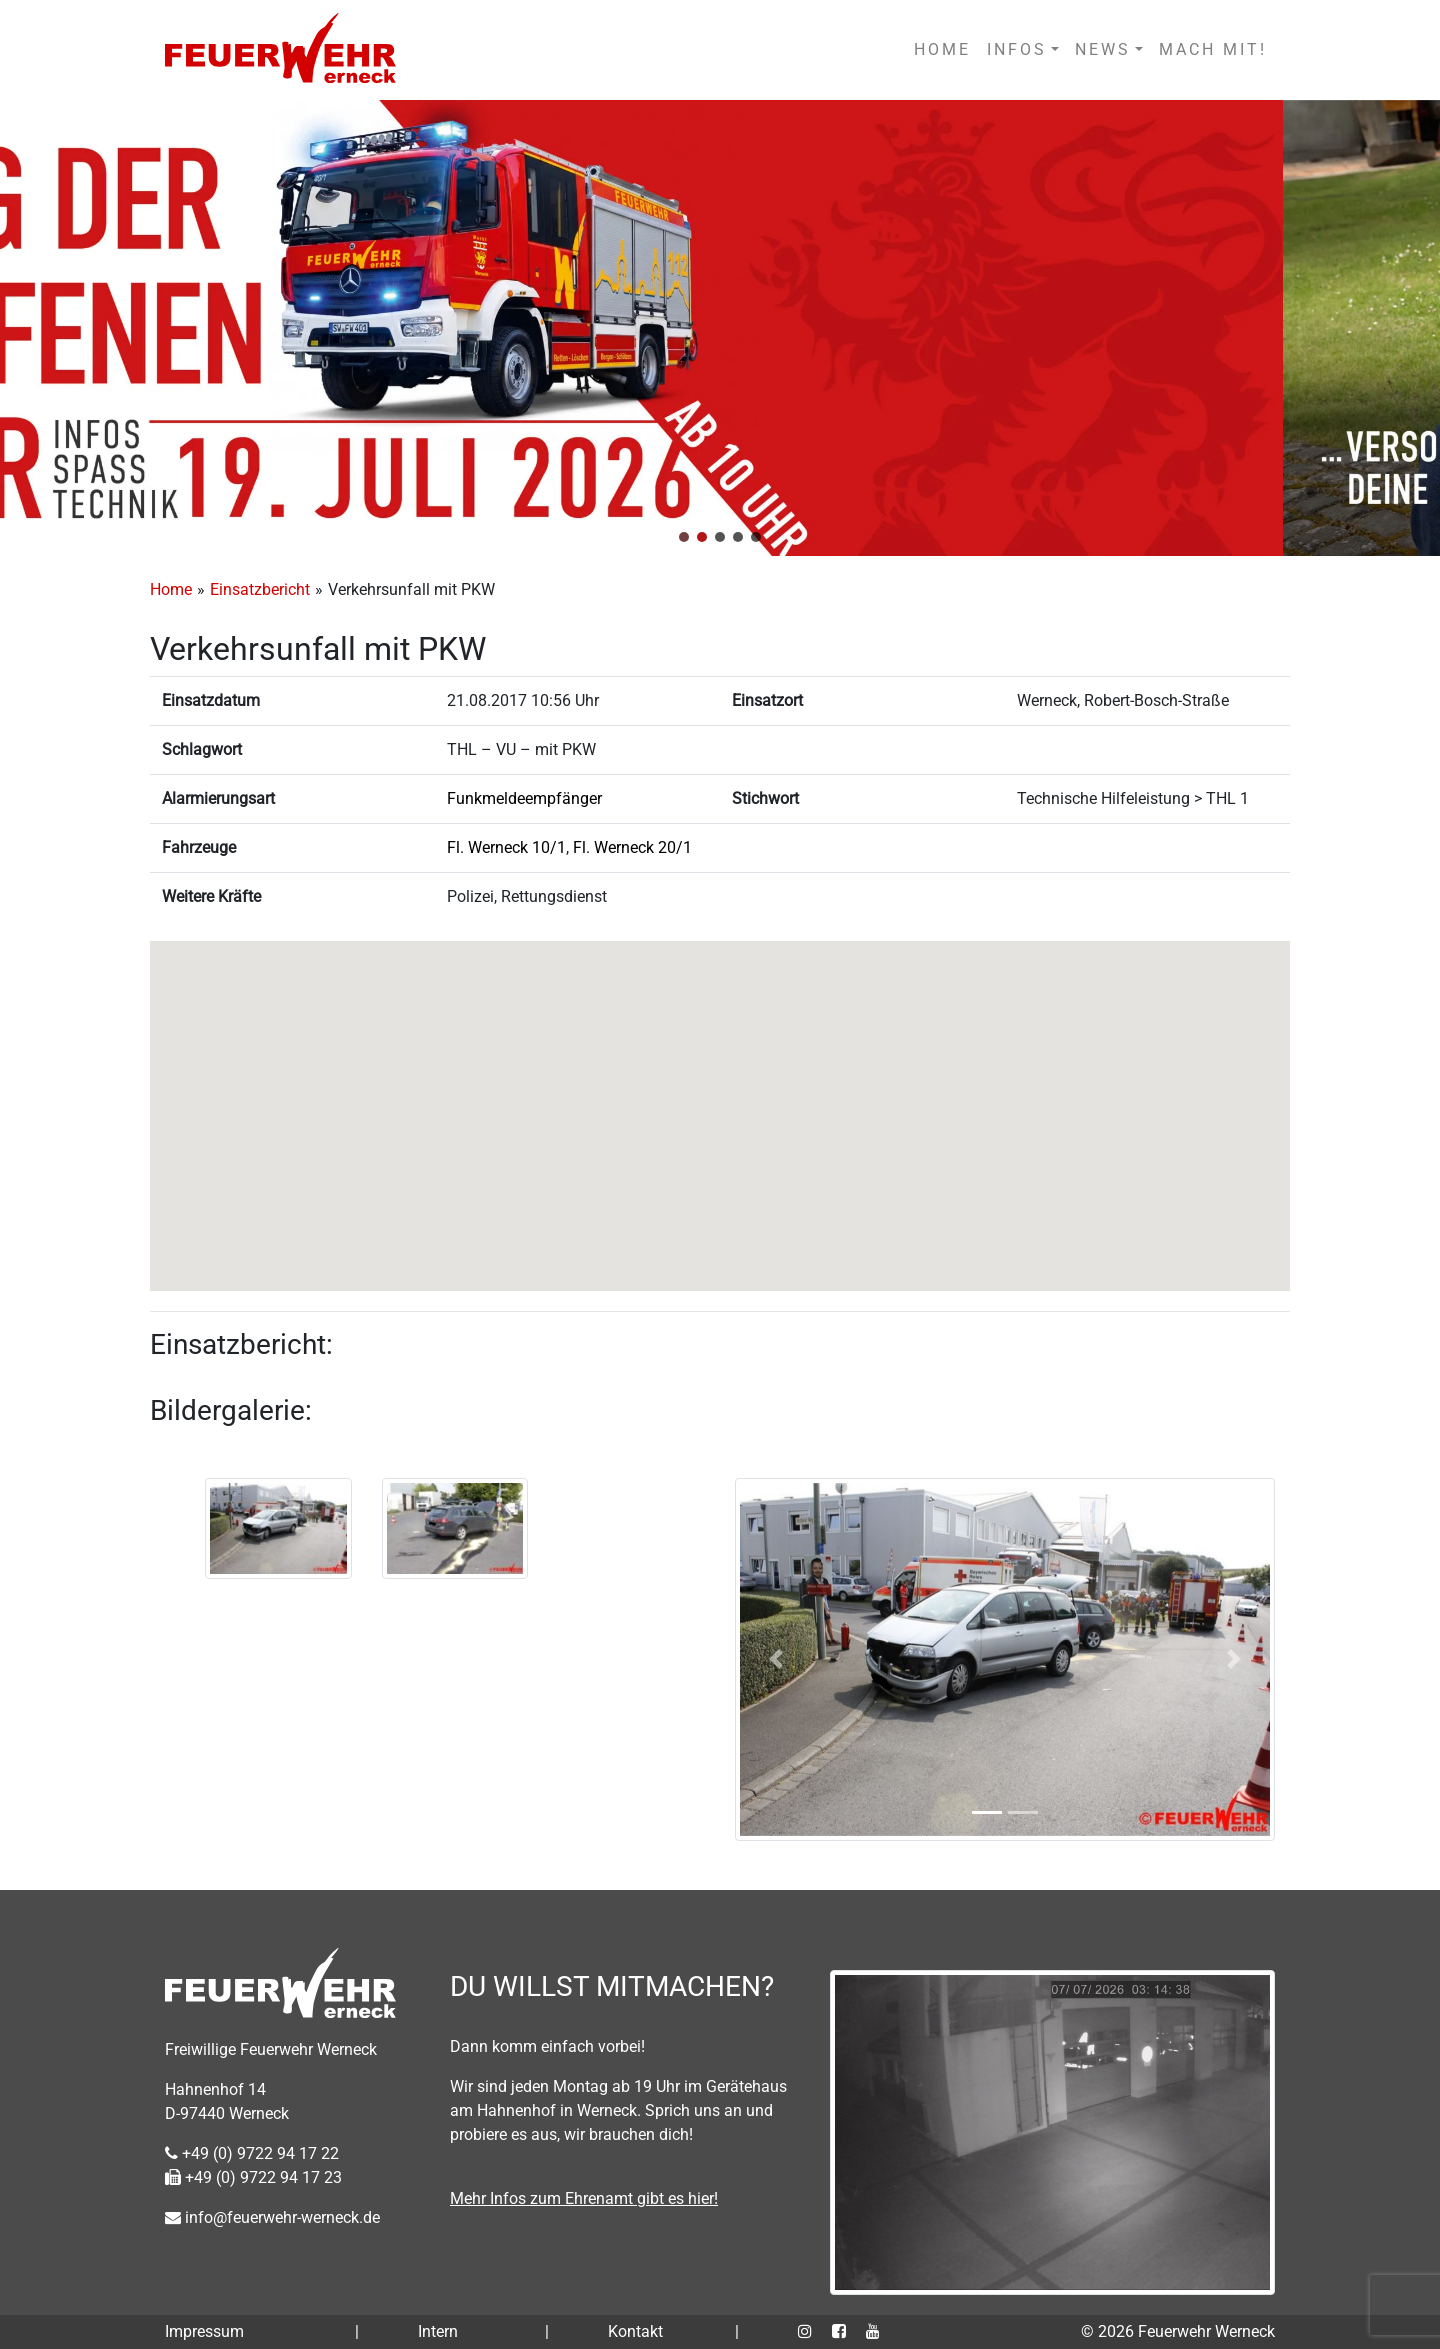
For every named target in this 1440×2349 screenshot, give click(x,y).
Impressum (204, 2331)
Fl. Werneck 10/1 (506, 847)
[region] (720, 328)
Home (171, 589)
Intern (438, 2331)
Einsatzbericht (260, 589)
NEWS (1103, 49)
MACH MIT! (1213, 49)
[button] (684, 537)
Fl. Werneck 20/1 (632, 847)
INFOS (1017, 49)
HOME (942, 49)
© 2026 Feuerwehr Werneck (1178, 2331)
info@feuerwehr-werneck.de (272, 2217)
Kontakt (635, 2331)
